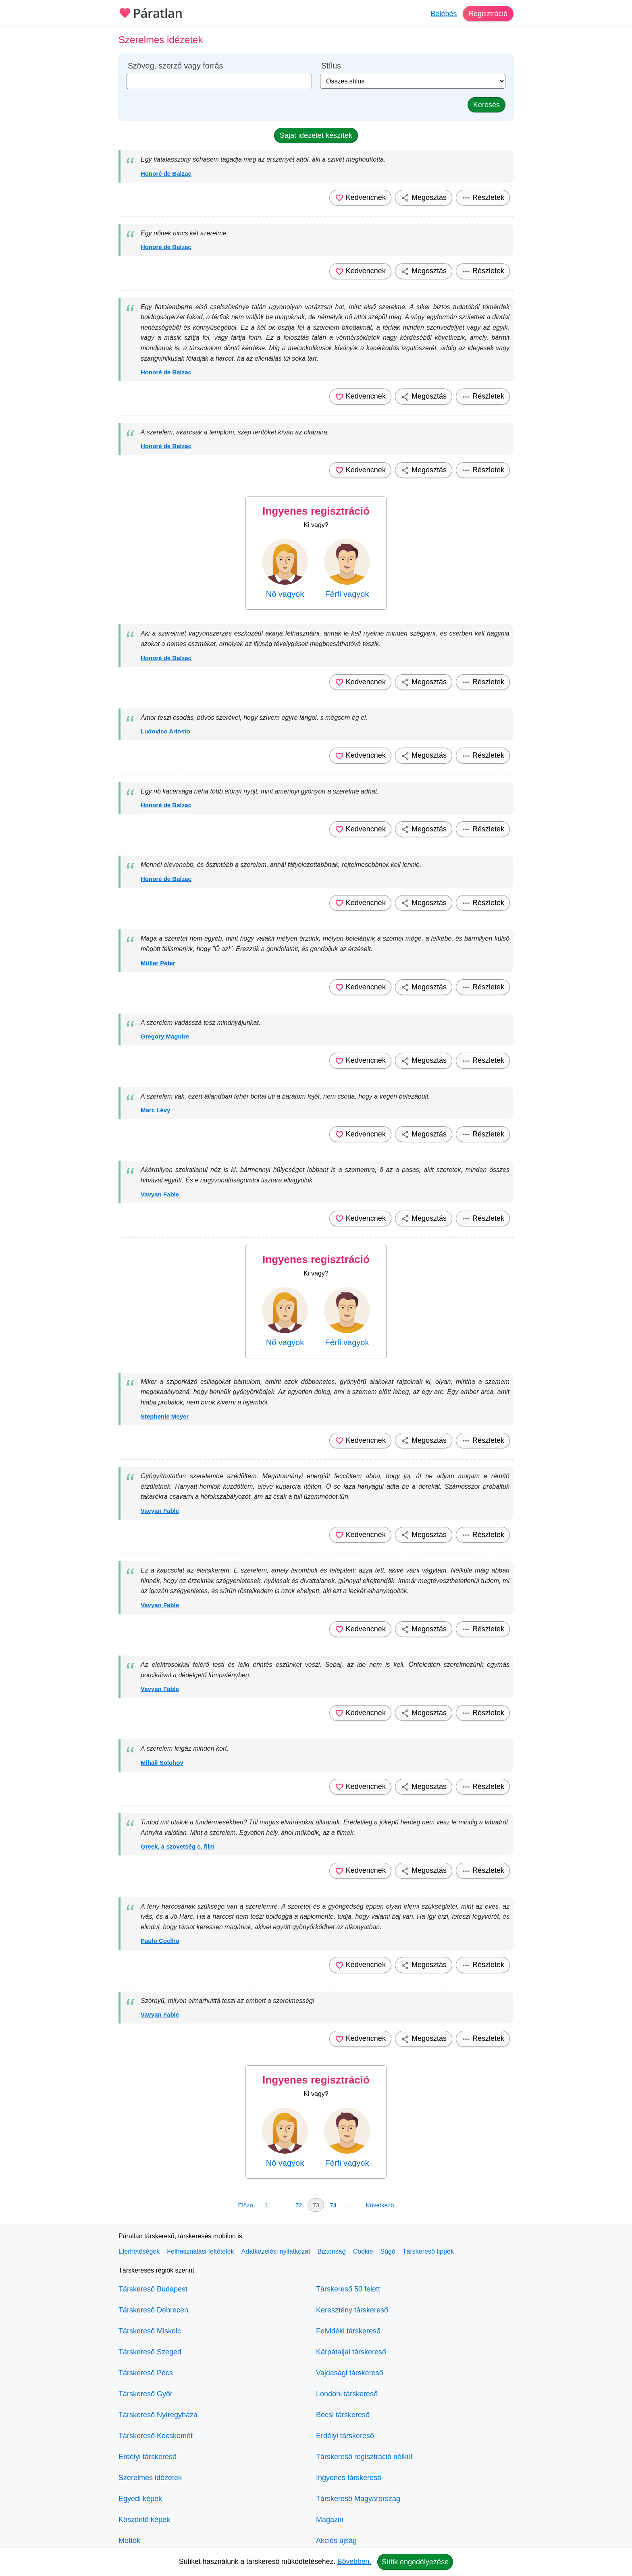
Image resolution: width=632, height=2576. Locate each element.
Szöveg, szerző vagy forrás (175, 66)
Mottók (129, 2541)
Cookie (363, 2251)
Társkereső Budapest (152, 2289)
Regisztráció (487, 14)
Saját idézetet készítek (316, 135)
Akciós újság (336, 2541)
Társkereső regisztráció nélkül (364, 2457)
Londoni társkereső (347, 2394)
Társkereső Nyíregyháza (158, 2415)
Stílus (331, 66)
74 (333, 2205)
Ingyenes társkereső (348, 2478)
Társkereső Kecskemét (155, 2436)
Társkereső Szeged (149, 2352)
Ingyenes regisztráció (316, 511)
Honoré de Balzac (166, 173)
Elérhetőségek (139, 2251)
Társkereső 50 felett (348, 2289)
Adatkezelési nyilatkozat (275, 2251)
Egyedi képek (140, 2499)
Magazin (329, 2520)
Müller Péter (158, 963)
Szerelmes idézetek (150, 2478)
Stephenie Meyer (165, 1416)
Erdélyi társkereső (147, 2457)
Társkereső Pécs (145, 2373)
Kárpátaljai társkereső (351, 2352)
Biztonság (331, 2251)
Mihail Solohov (162, 1762)
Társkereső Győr (145, 2394)
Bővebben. (354, 2561)
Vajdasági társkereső (349, 2373)
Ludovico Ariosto (165, 731)
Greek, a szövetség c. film (177, 1846)
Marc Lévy (155, 1110)
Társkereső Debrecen (153, 2310)
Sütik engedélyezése (415, 2562)
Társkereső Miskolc (149, 2331)
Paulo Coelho (160, 1940)
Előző (245, 2205)
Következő (380, 2205)
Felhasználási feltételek (200, 2251)
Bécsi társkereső (343, 2415)
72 (298, 2205)
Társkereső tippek (428, 2251)
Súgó (387, 2251)
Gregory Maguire (165, 1036)
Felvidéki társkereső (348, 2331)
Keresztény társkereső (352, 2310)
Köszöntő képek (144, 2520)
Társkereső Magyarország (358, 2499)
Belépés (443, 14)
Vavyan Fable (160, 1194)
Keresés (486, 105)
